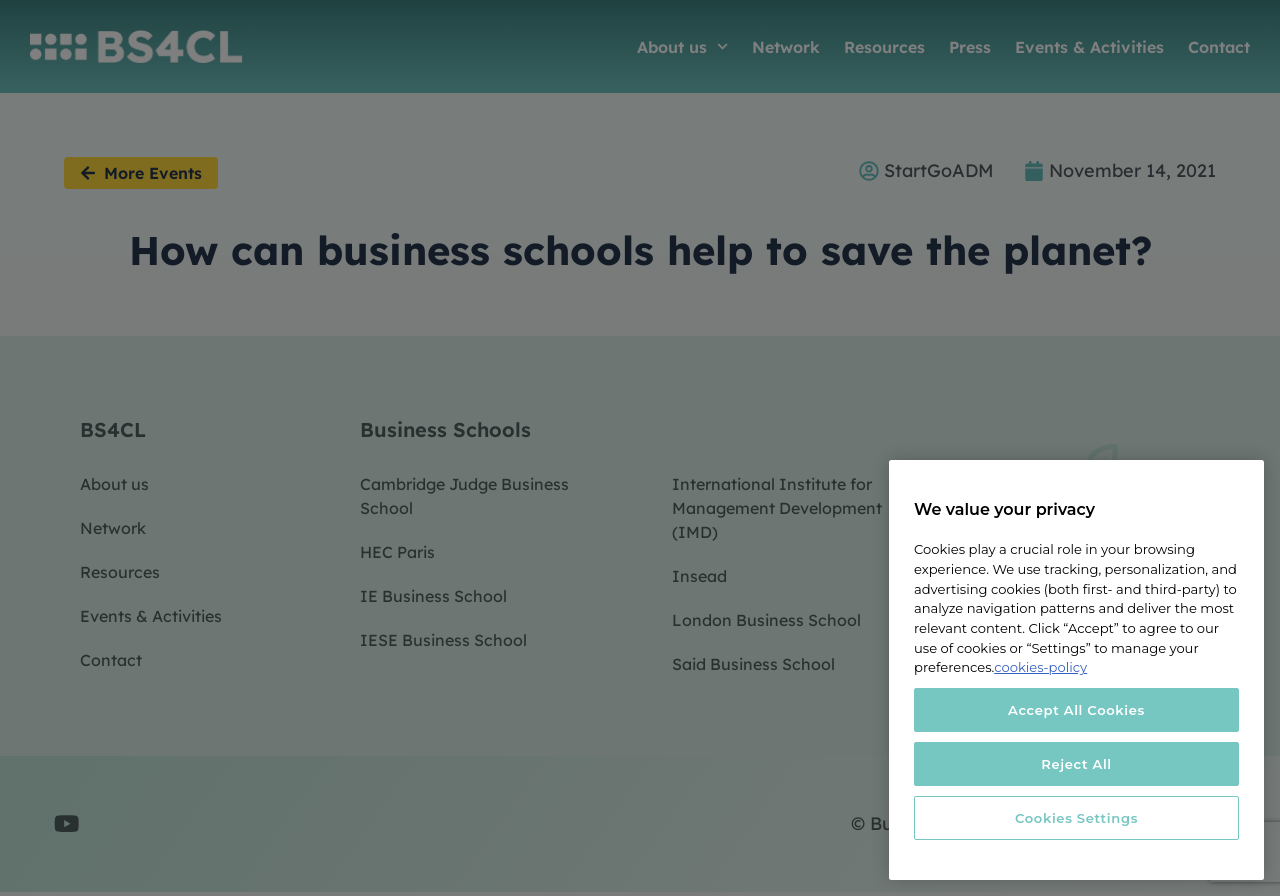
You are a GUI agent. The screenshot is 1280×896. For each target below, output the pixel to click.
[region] (1076, 670)
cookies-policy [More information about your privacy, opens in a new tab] (1040, 667)
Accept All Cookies (1076, 710)
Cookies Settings (1076, 818)
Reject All (1076, 764)
